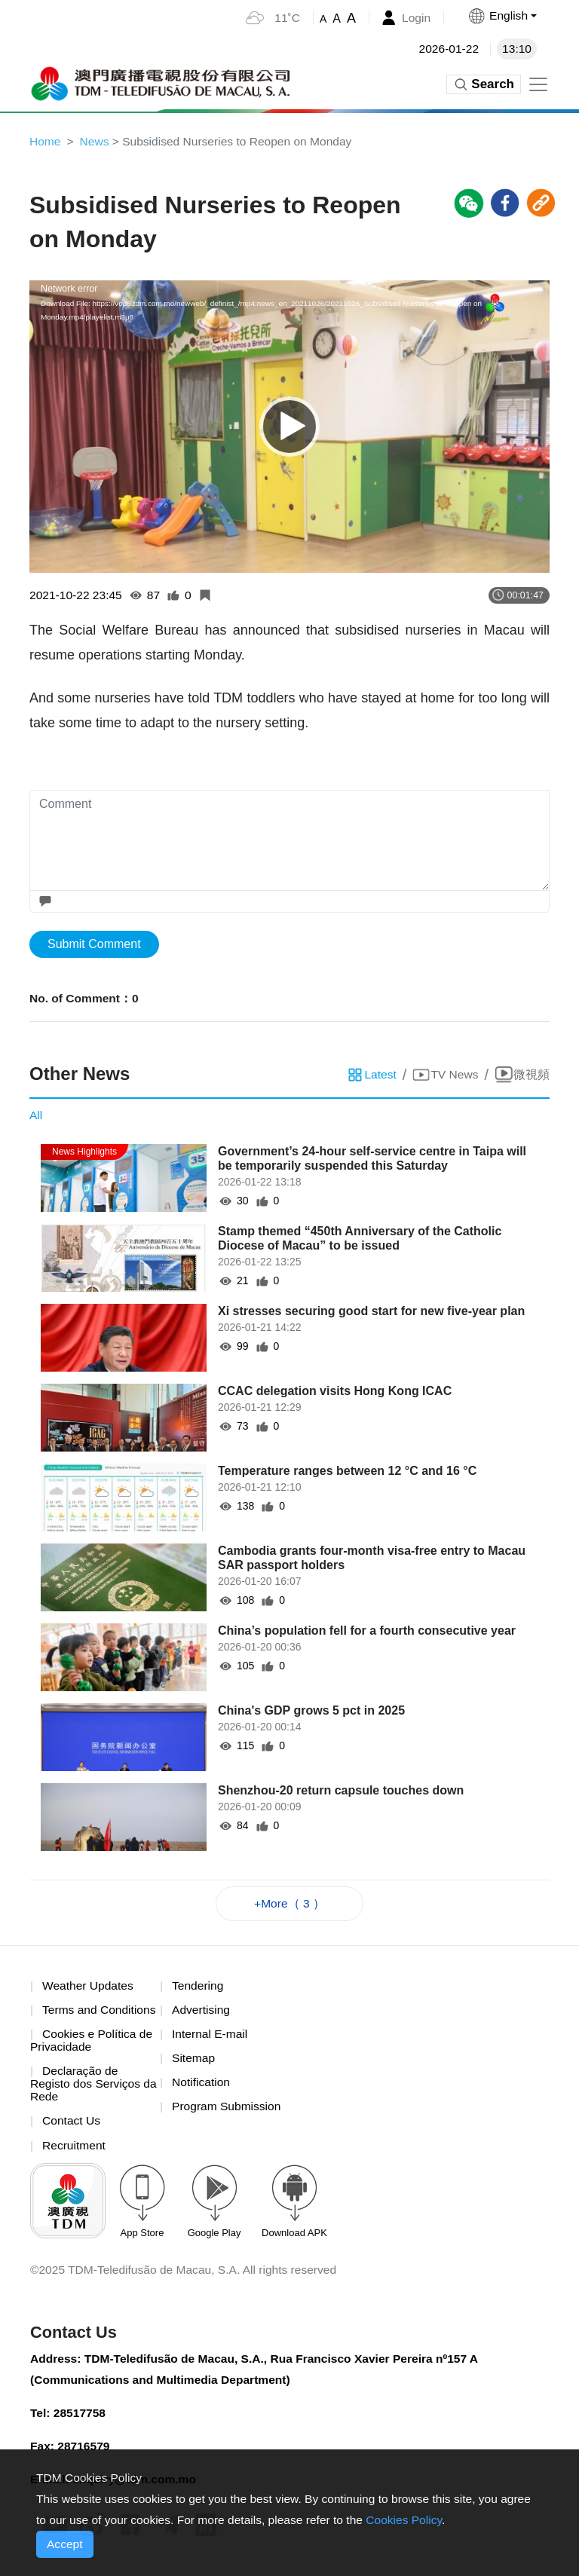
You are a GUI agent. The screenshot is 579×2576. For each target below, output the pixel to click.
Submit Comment (94, 944)
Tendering (198, 1988)
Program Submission (228, 2111)
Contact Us (72, 2126)
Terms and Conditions (100, 2012)
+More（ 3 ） (289, 1905)
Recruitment (74, 2150)
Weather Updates (89, 1988)
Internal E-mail (211, 2037)
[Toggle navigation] (538, 84)
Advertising (201, 2012)
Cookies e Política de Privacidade (92, 2044)
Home (45, 141)
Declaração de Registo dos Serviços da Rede (86, 2088)
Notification (201, 2086)
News (96, 141)
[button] (501, 16)
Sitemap (194, 2061)
